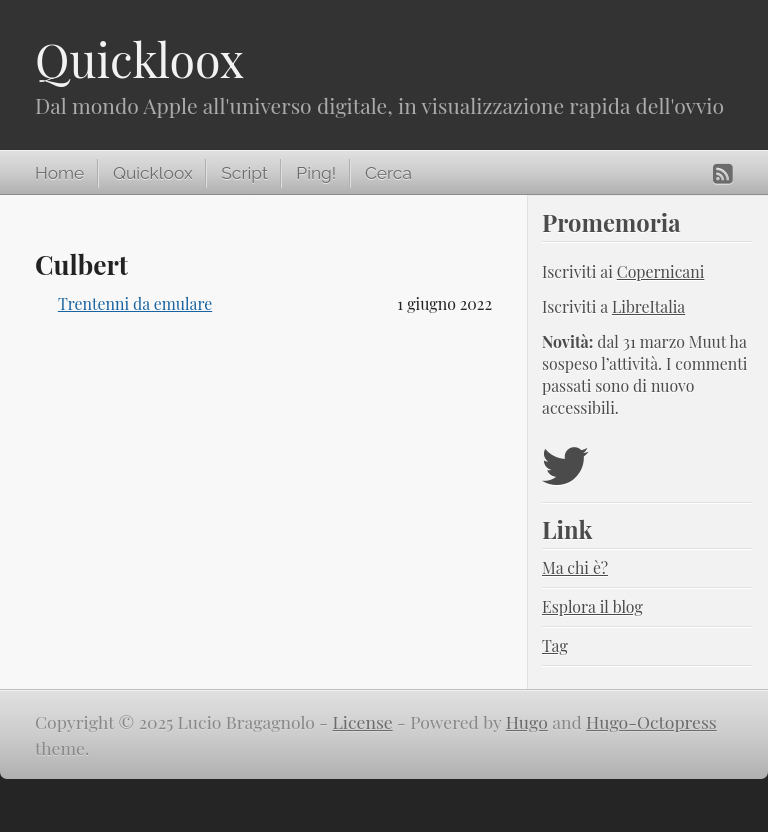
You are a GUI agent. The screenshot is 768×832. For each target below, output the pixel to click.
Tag (555, 645)
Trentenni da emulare (135, 303)
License (362, 721)
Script (244, 173)
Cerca (388, 173)
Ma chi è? (575, 567)
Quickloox (139, 59)
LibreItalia (648, 306)
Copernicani (661, 271)
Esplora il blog (592, 606)
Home (59, 173)
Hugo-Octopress (651, 721)
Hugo (527, 721)
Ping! (316, 173)
